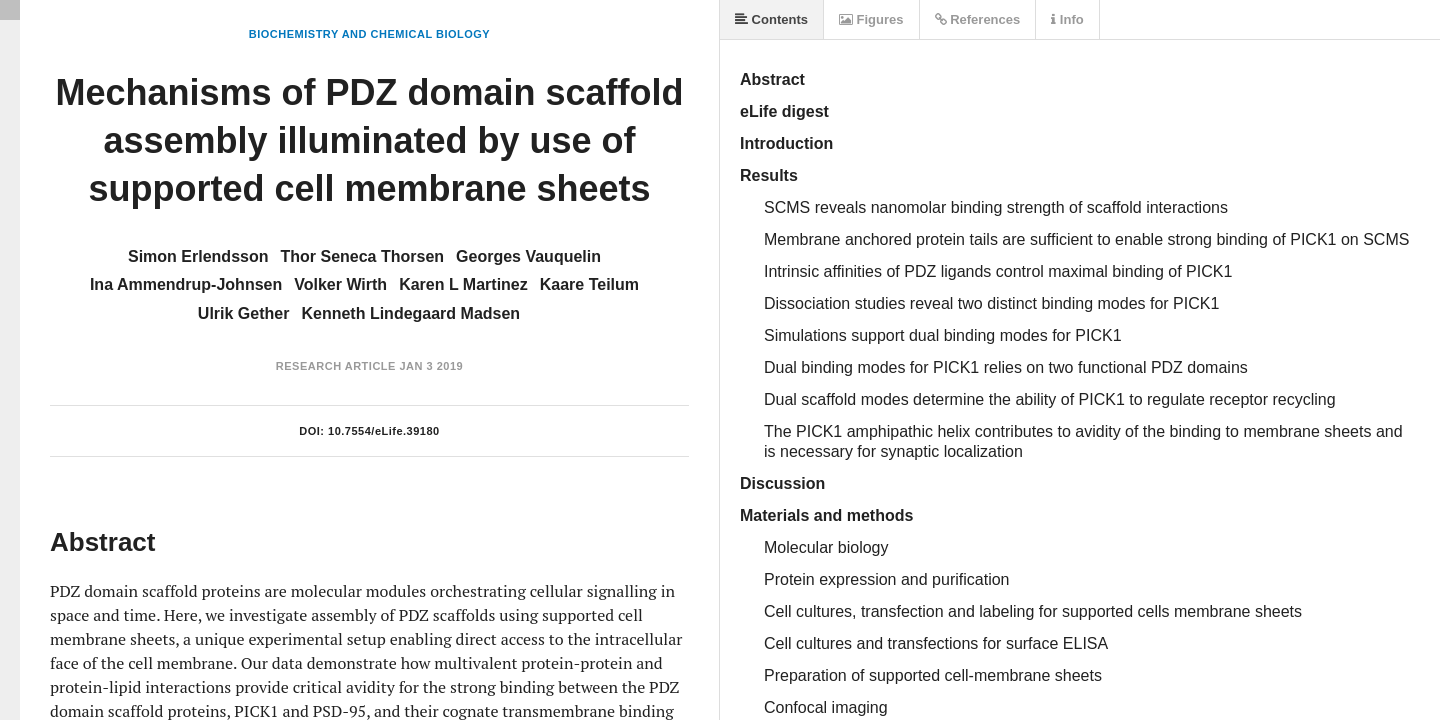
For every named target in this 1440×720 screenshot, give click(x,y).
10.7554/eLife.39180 (384, 431)
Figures (871, 19)
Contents (771, 19)
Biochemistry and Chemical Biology (369, 34)
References (978, 19)
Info (1067, 19)
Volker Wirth (340, 284)
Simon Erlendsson (198, 256)
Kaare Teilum (589, 284)
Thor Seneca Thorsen (362, 256)
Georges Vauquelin (528, 256)
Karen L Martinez (463, 284)
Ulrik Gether (244, 313)
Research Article (336, 366)
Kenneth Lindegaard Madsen (410, 313)
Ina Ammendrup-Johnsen (186, 284)
